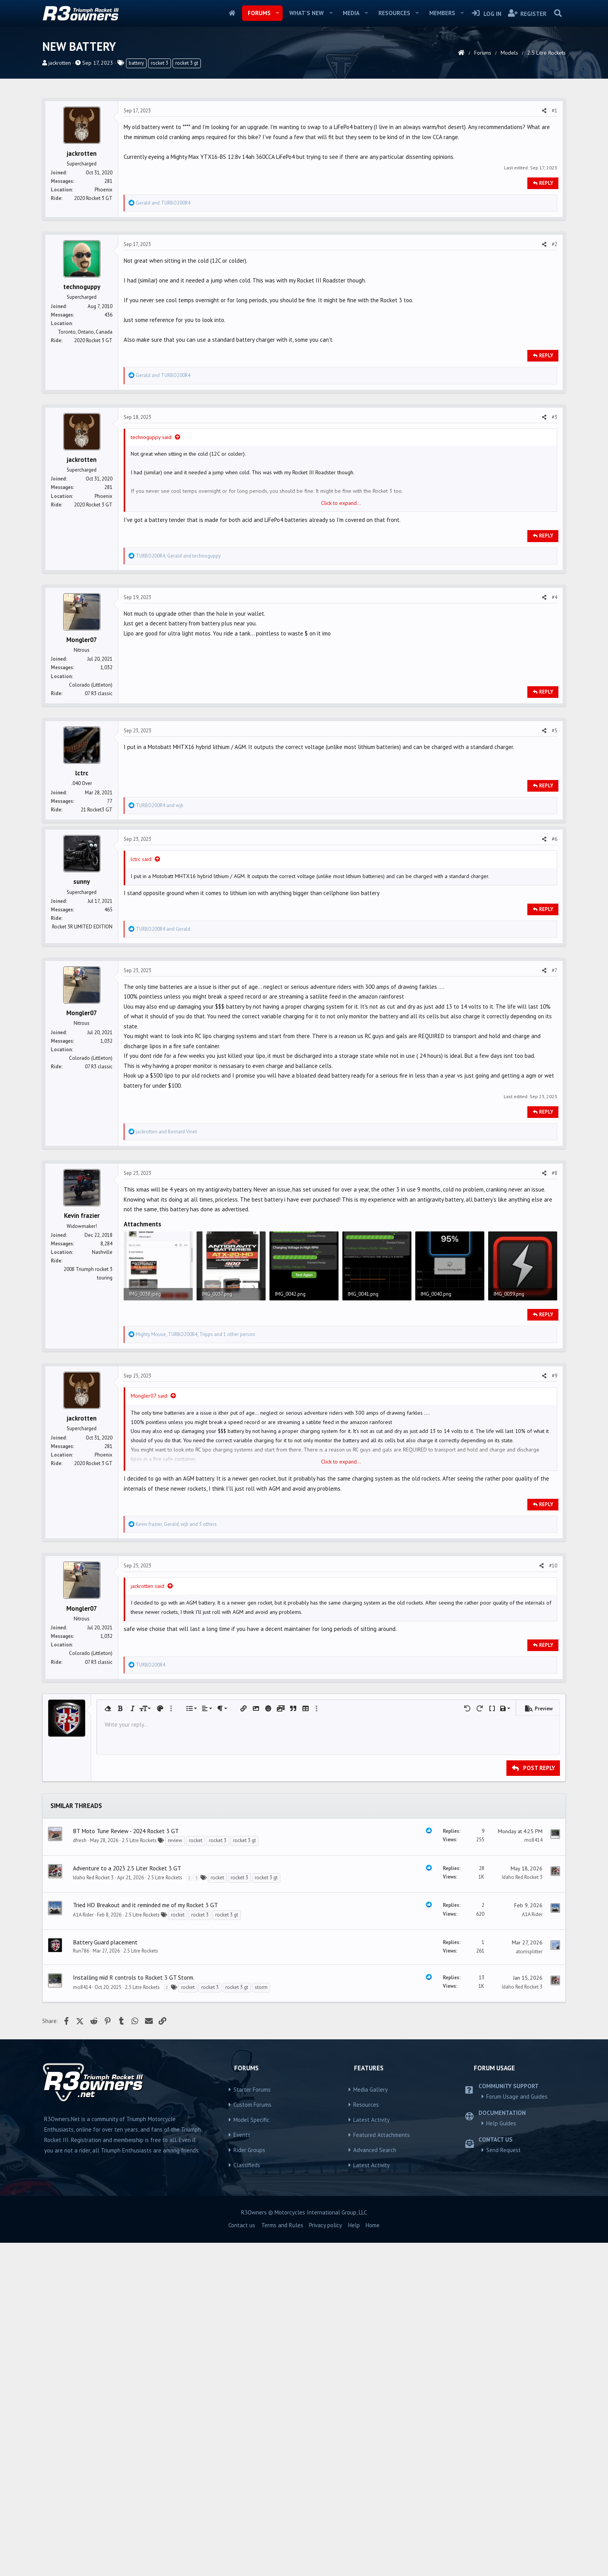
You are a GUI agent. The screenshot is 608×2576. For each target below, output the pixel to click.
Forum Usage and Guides (517, 2209)
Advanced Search (374, 2262)
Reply (546, 183)
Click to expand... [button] (341, 502)
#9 (554, 1375)
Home (232, 13)
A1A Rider (83, 2027)
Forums (259, 13)
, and (178, 556)
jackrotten (59, 62)
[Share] (544, 110)
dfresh (79, 1952)
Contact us (241, 2337)
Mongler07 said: (149, 1395)
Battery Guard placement (105, 2054)
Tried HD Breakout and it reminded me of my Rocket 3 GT (145, 2017)
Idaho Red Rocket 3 (93, 1990)
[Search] (558, 13)
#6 (554, 839)
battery (136, 63)
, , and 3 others (176, 1524)
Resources (394, 13)
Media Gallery (370, 2202)
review (175, 1952)
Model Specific (251, 2232)
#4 (554, 597)
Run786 (81, 2063)
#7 (554, 970)
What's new (306, 13)
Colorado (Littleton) (90, 685)
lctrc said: (141, 859)
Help (354, 2337)
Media (351, 13)
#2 (554, 244)
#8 (554, 1173)
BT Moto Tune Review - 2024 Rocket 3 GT (126, 1943)
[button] (277, 13)
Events (241, 2247)
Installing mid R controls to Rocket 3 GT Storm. (133, 2090)
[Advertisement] (304, 1740)
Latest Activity (371, 2232)
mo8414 (533, 1952)
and (163, 203)
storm (261, 2099)
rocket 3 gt (186, 63)
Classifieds (246, 2277)
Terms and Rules (282, 2337)
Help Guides (501, 2235)
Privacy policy (325, 2337)
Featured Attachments (381, 2247)
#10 (553, 1565)
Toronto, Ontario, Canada (85, 332)
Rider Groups (249, 2262)
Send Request (503, 2262)
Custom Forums (252, 2217)
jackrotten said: (148, 1585)
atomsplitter (529, 2064)
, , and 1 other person (195, 1334)
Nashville (102, 1252)
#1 (554, 110)
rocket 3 (159, 63)
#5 (554, 730)
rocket (195, 1952)
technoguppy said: (151, 437)
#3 (554, 417)
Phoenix (103, 189)
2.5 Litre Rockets (139, 1952)
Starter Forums (252, 2202)
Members (442, 13)
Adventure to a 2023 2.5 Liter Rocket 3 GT (127, 1980)
